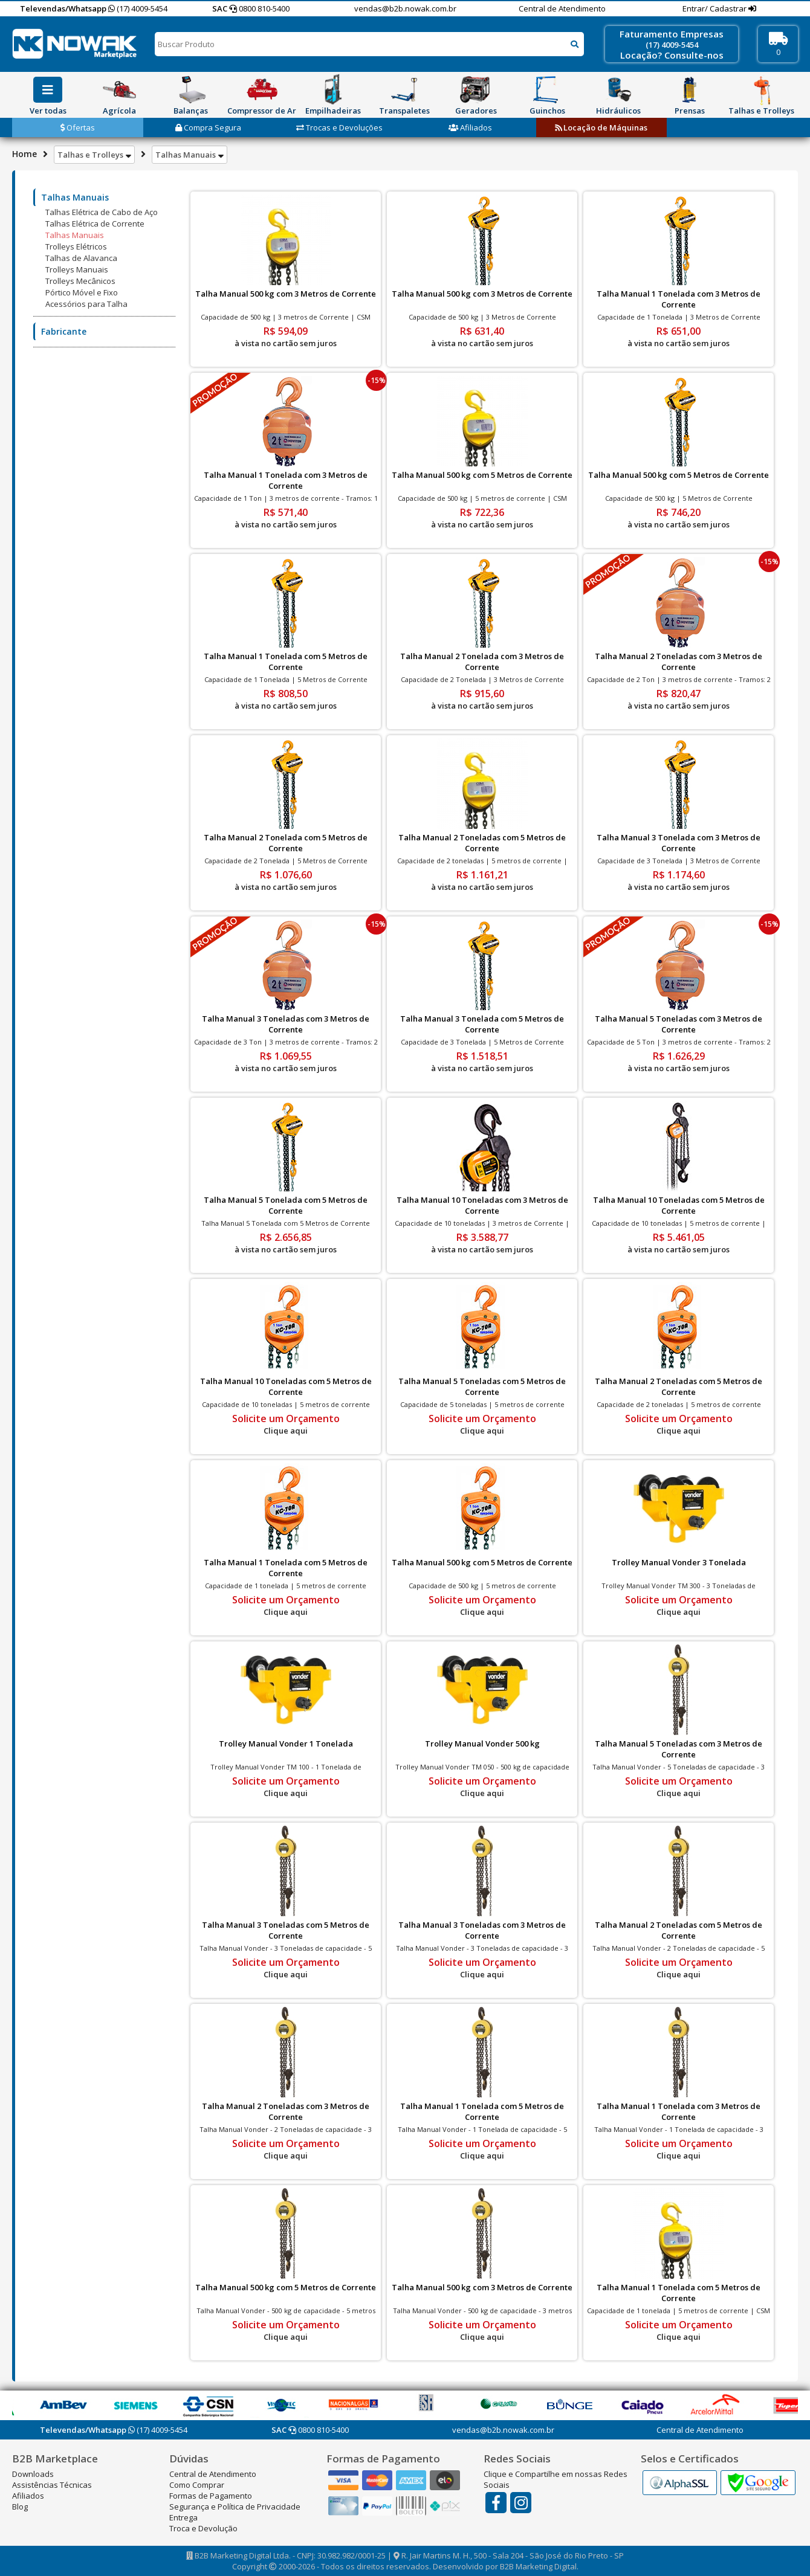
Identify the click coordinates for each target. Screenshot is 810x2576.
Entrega (183, 2517)
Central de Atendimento (562, 8)
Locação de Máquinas (601, 127)
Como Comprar (196, 2484)
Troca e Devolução (203, 2528)
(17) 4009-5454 (137, 8)
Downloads (33, 2473)
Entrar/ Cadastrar (715, 8)
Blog (20, 2506)
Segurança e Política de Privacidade (234, 2506)
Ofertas (77, 127)
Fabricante (63, 331)
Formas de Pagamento (210, 2495)
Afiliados (470, 127)
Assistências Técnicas (52, 2484)
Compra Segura (208, 127)
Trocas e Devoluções (339, 127)
